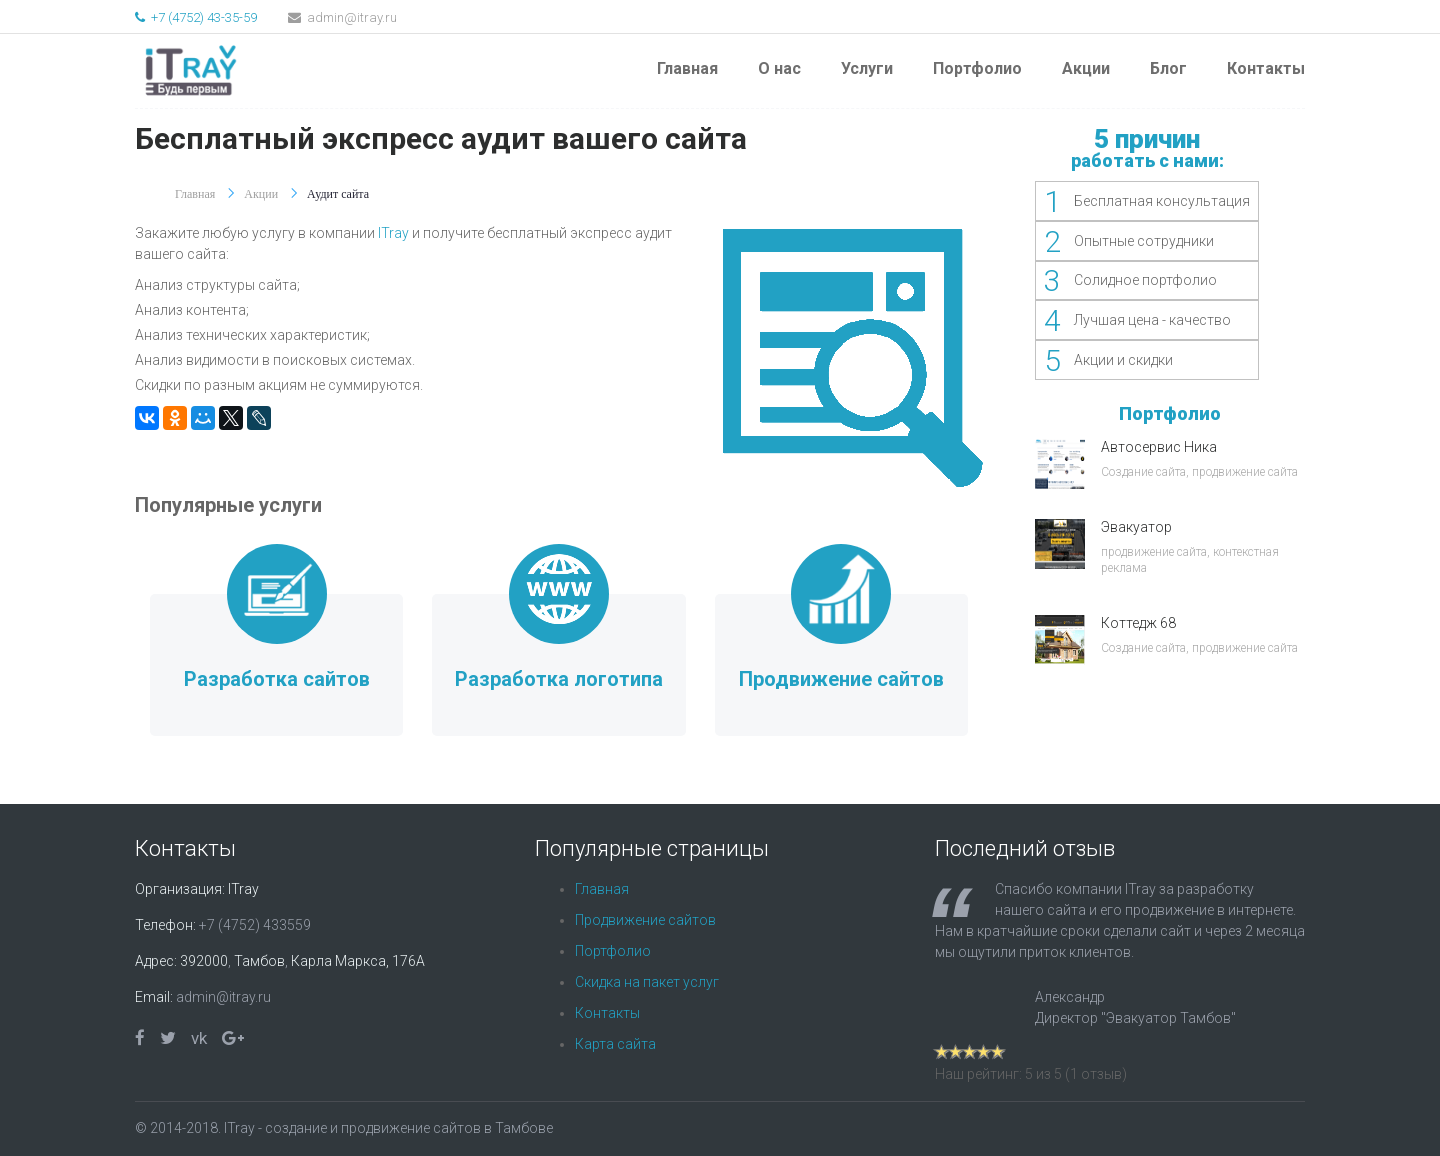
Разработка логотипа (559, 679)
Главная (687, 68)
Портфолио (977, 68)
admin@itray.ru (342, 17)
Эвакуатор (1136, 527)
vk (199, 1038)
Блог (1168, 68)
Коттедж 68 (1138, 623)
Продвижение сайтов (841, 679)
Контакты (1266, 68)
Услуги (867, 68)
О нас (779, 68)
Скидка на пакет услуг (647, 982)
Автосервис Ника (1159, 447)
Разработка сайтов (277, 679)
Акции (1086, 68)
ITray (393, 233)
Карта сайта (615, 1044)
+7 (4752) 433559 (255, 925)
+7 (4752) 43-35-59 (196, 17)
